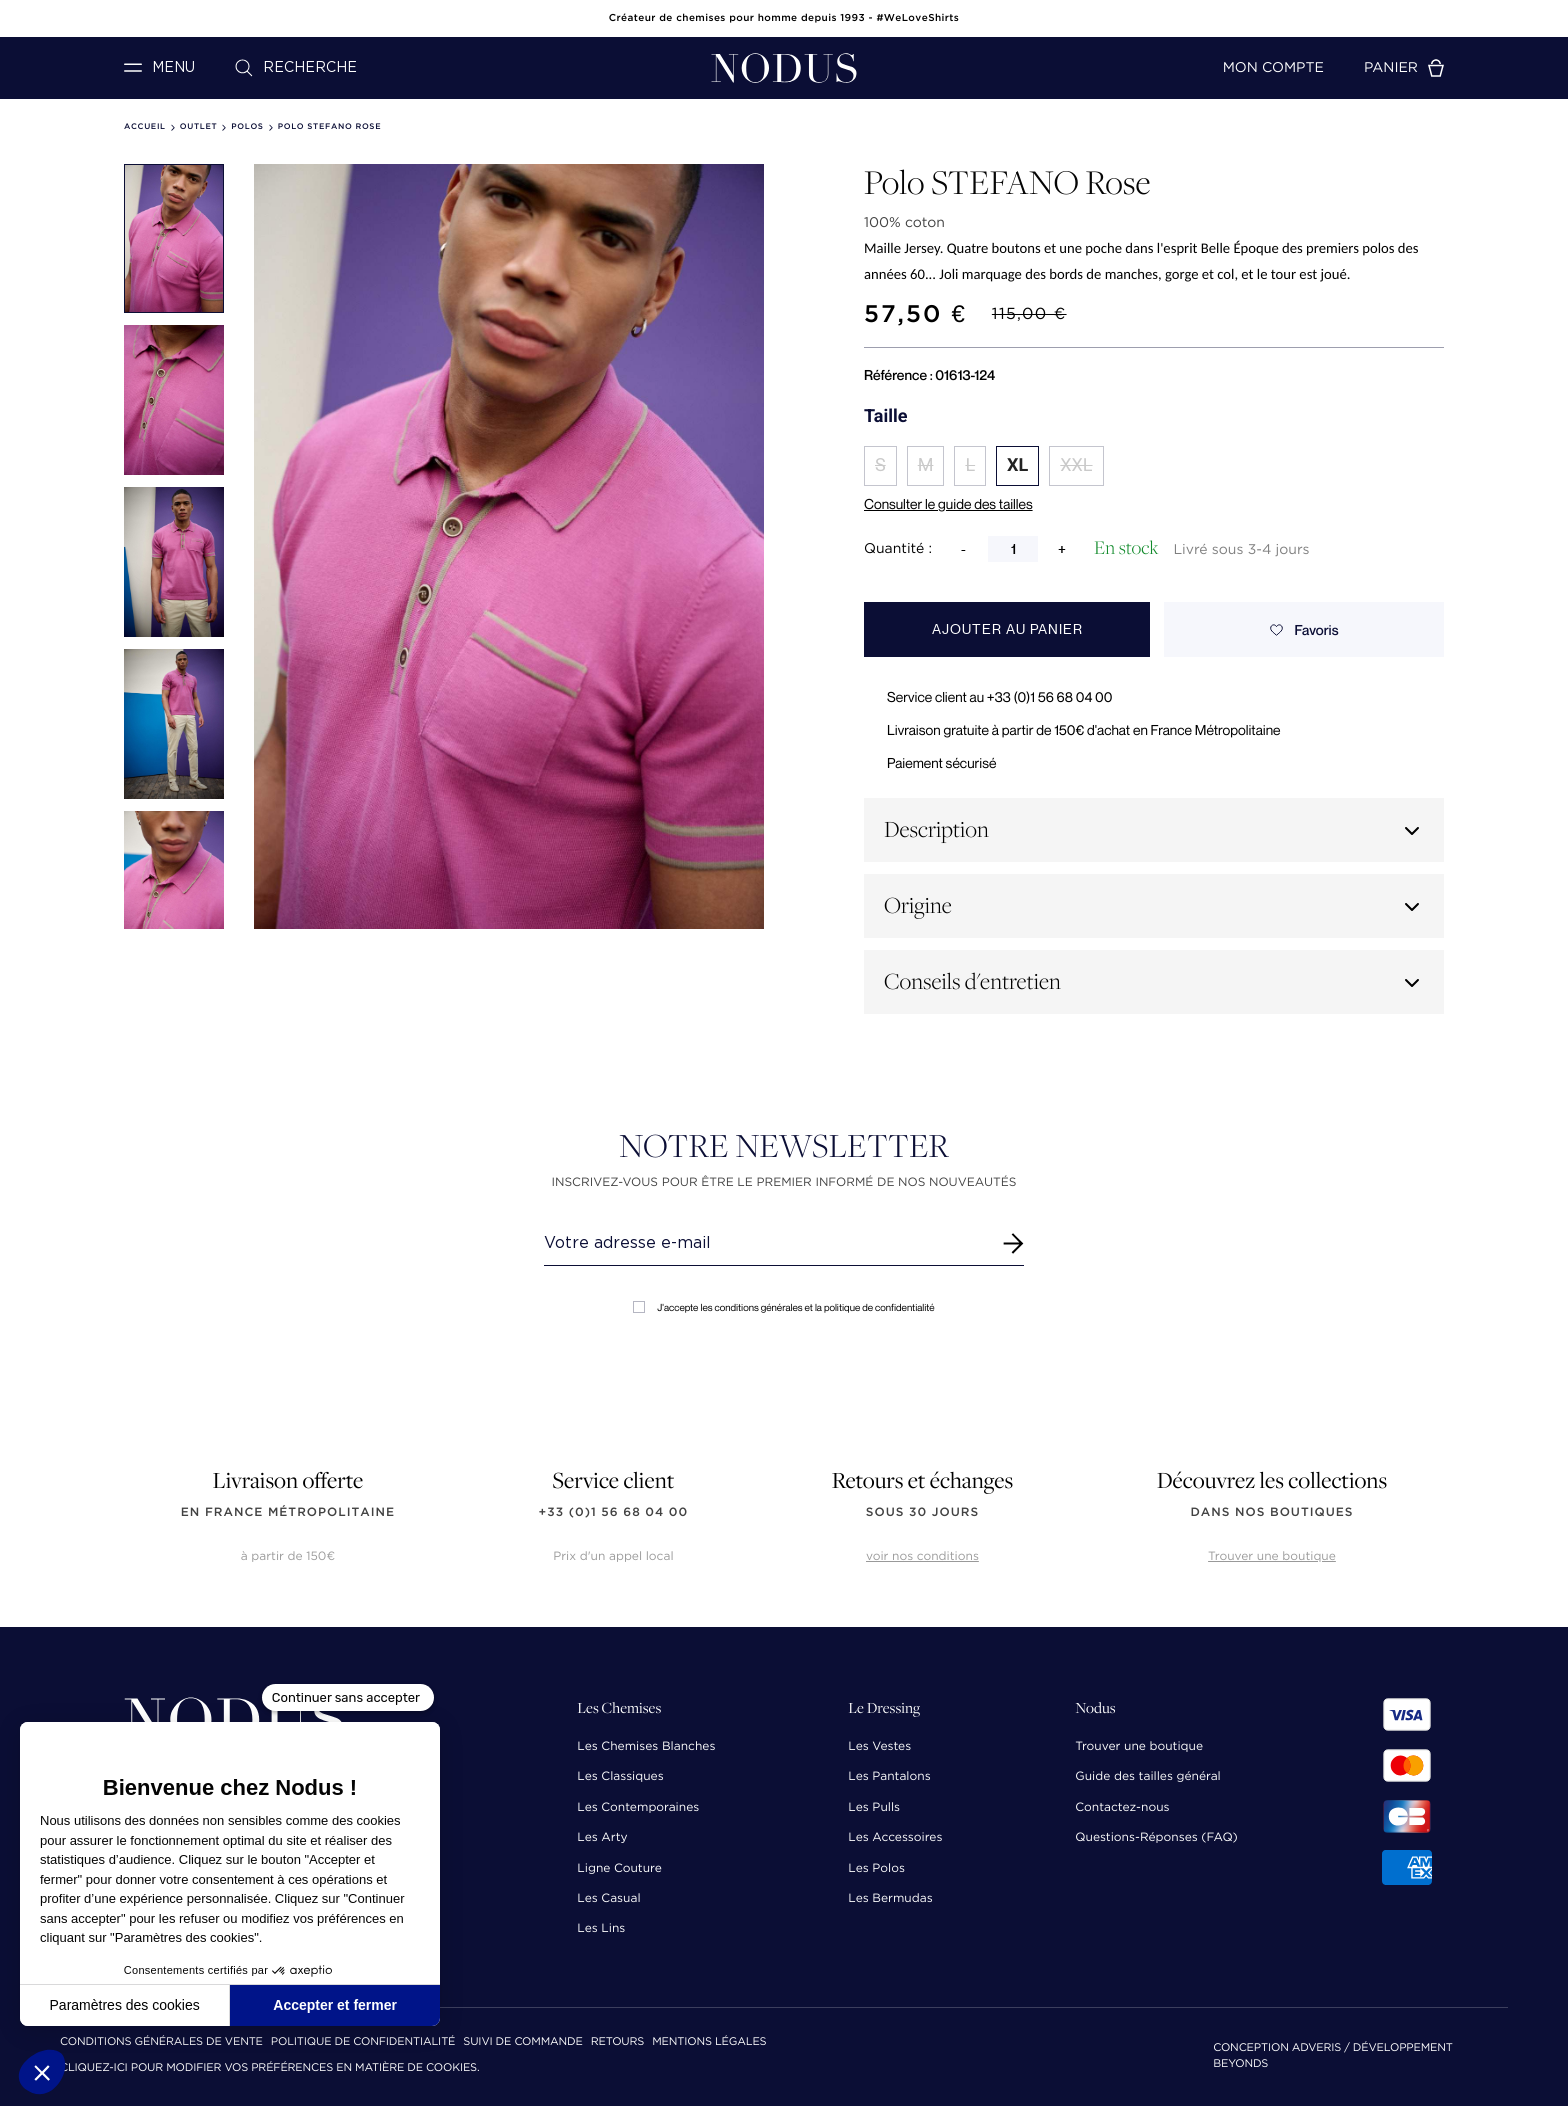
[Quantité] (1013, 549)
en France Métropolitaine (288, 1512)
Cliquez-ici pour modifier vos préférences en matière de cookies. (270, 2068)
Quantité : (898, 549)
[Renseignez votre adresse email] (765, 1243)
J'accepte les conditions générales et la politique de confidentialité (783, 1307)
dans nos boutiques (1271, 1512)
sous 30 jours (922, 1512)
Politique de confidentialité (363, 2042)
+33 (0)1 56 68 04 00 (614, 1512)
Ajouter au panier (1007, 629)
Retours (617, 2042)
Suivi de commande (522, 2042)
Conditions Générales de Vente (161, 2042)
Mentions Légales (709, 2042)
